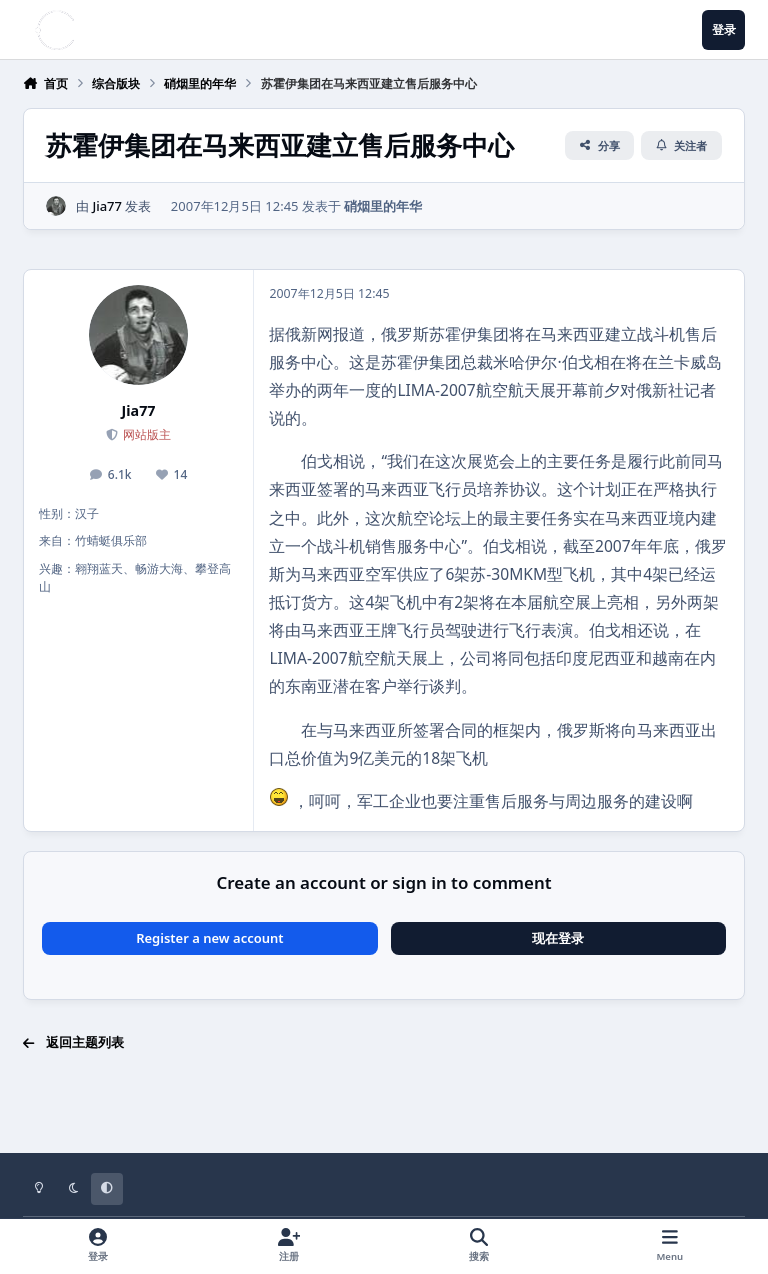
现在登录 (558, 938)
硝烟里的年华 (383, 206)
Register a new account (209, 938)
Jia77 (107, 206)
